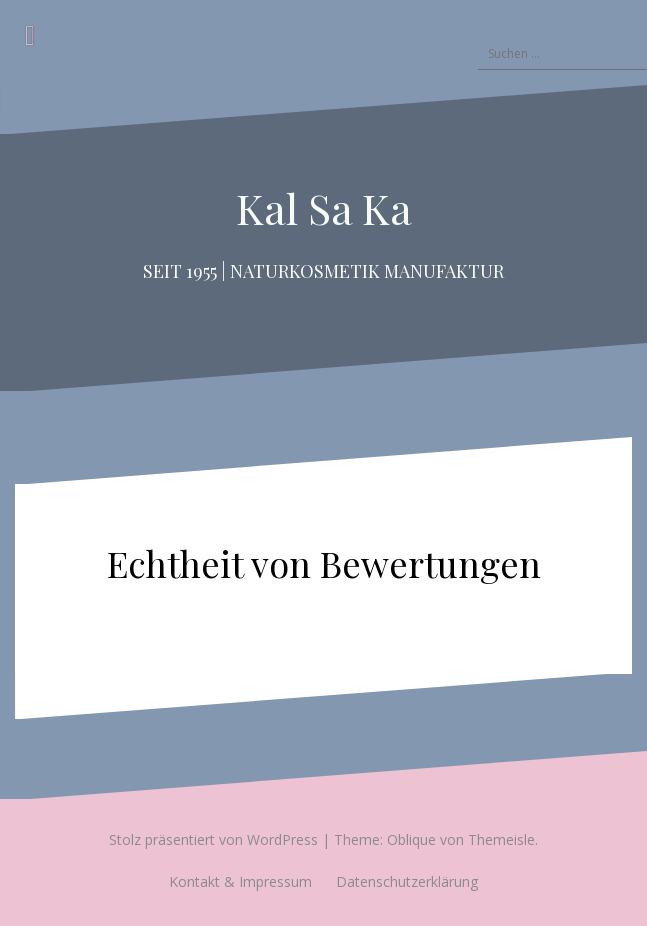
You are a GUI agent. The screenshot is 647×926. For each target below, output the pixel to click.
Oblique (411, 839)
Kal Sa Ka (324, 208)
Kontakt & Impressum (240, 881)
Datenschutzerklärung (407, 881)
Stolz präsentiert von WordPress (213, 839)
